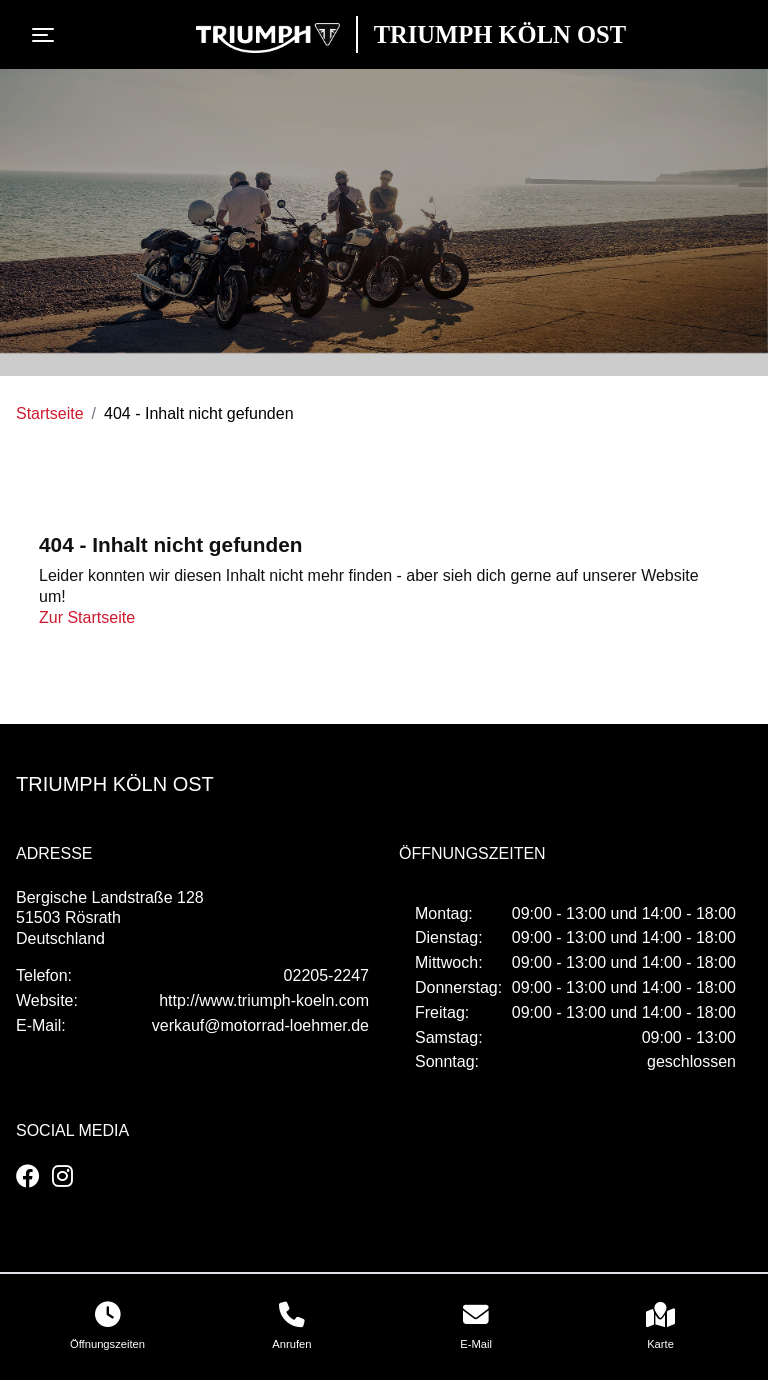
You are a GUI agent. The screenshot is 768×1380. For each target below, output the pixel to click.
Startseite (50, 413)
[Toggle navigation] (47, 35)
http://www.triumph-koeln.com (264, 1000)
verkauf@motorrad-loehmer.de (260, 1025)
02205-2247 (326, 975)
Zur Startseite (87, 617)
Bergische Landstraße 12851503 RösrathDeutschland (110, 918)
